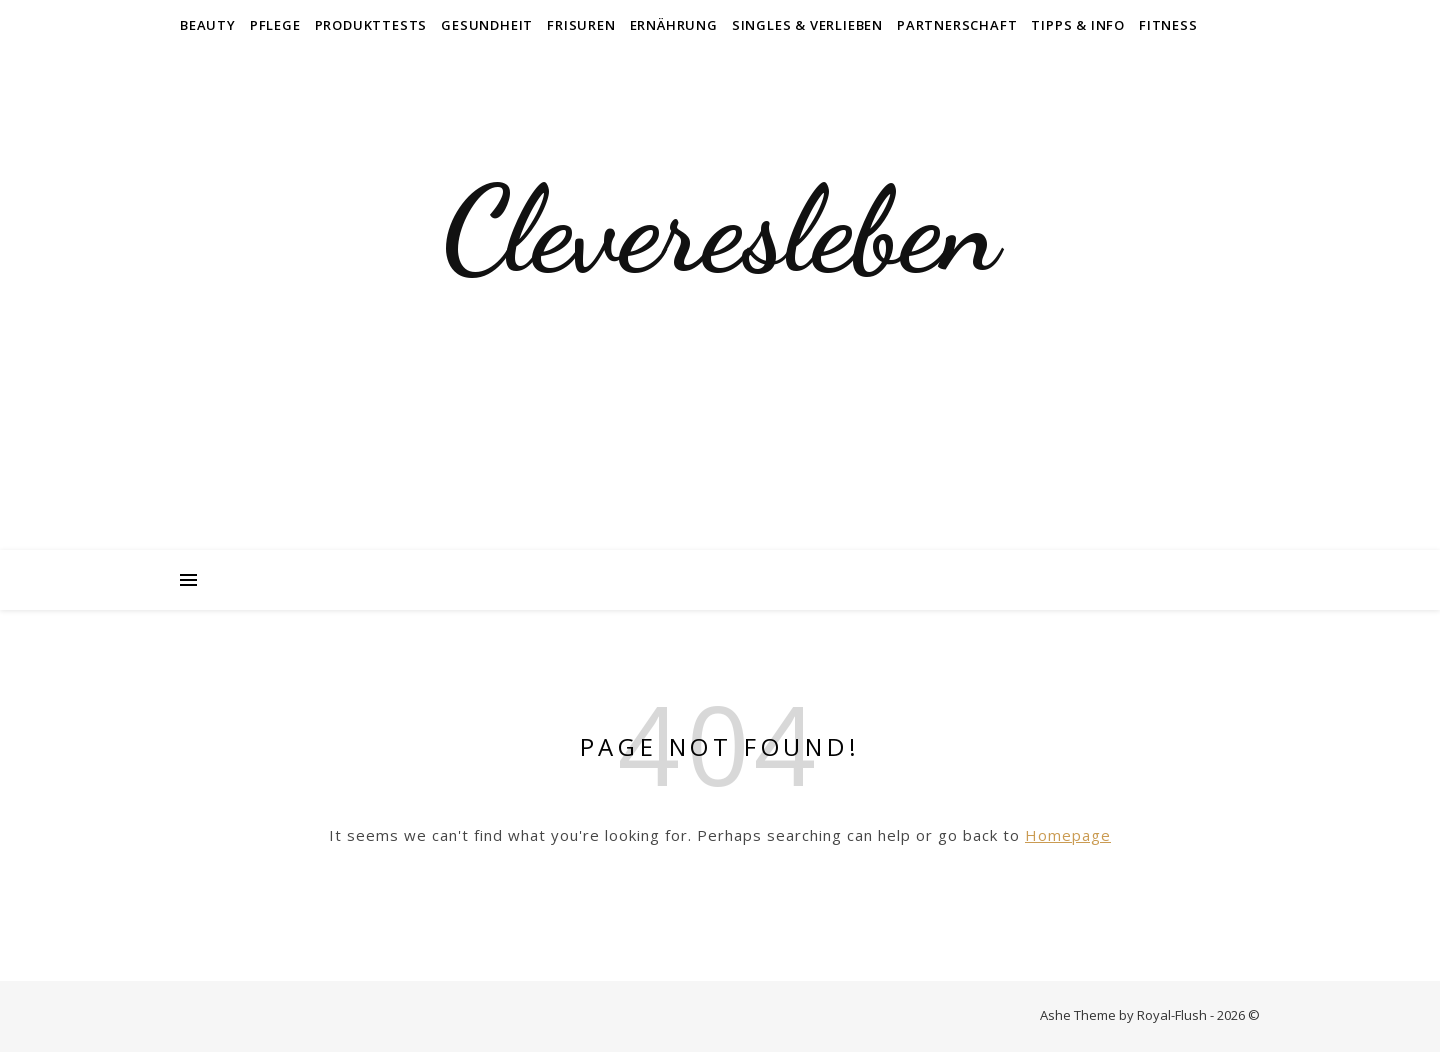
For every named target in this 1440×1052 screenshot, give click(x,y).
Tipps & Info (1078, 25)
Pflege (275, 25)
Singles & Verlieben (807, 25)
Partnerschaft (957, 25)
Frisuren (581, 25)
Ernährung (674, 25)
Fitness (1168, 25)
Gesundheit (487, 25)
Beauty (208, 25)
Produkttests (371, 25)
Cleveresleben (720, 230)
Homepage (1068, 835)
